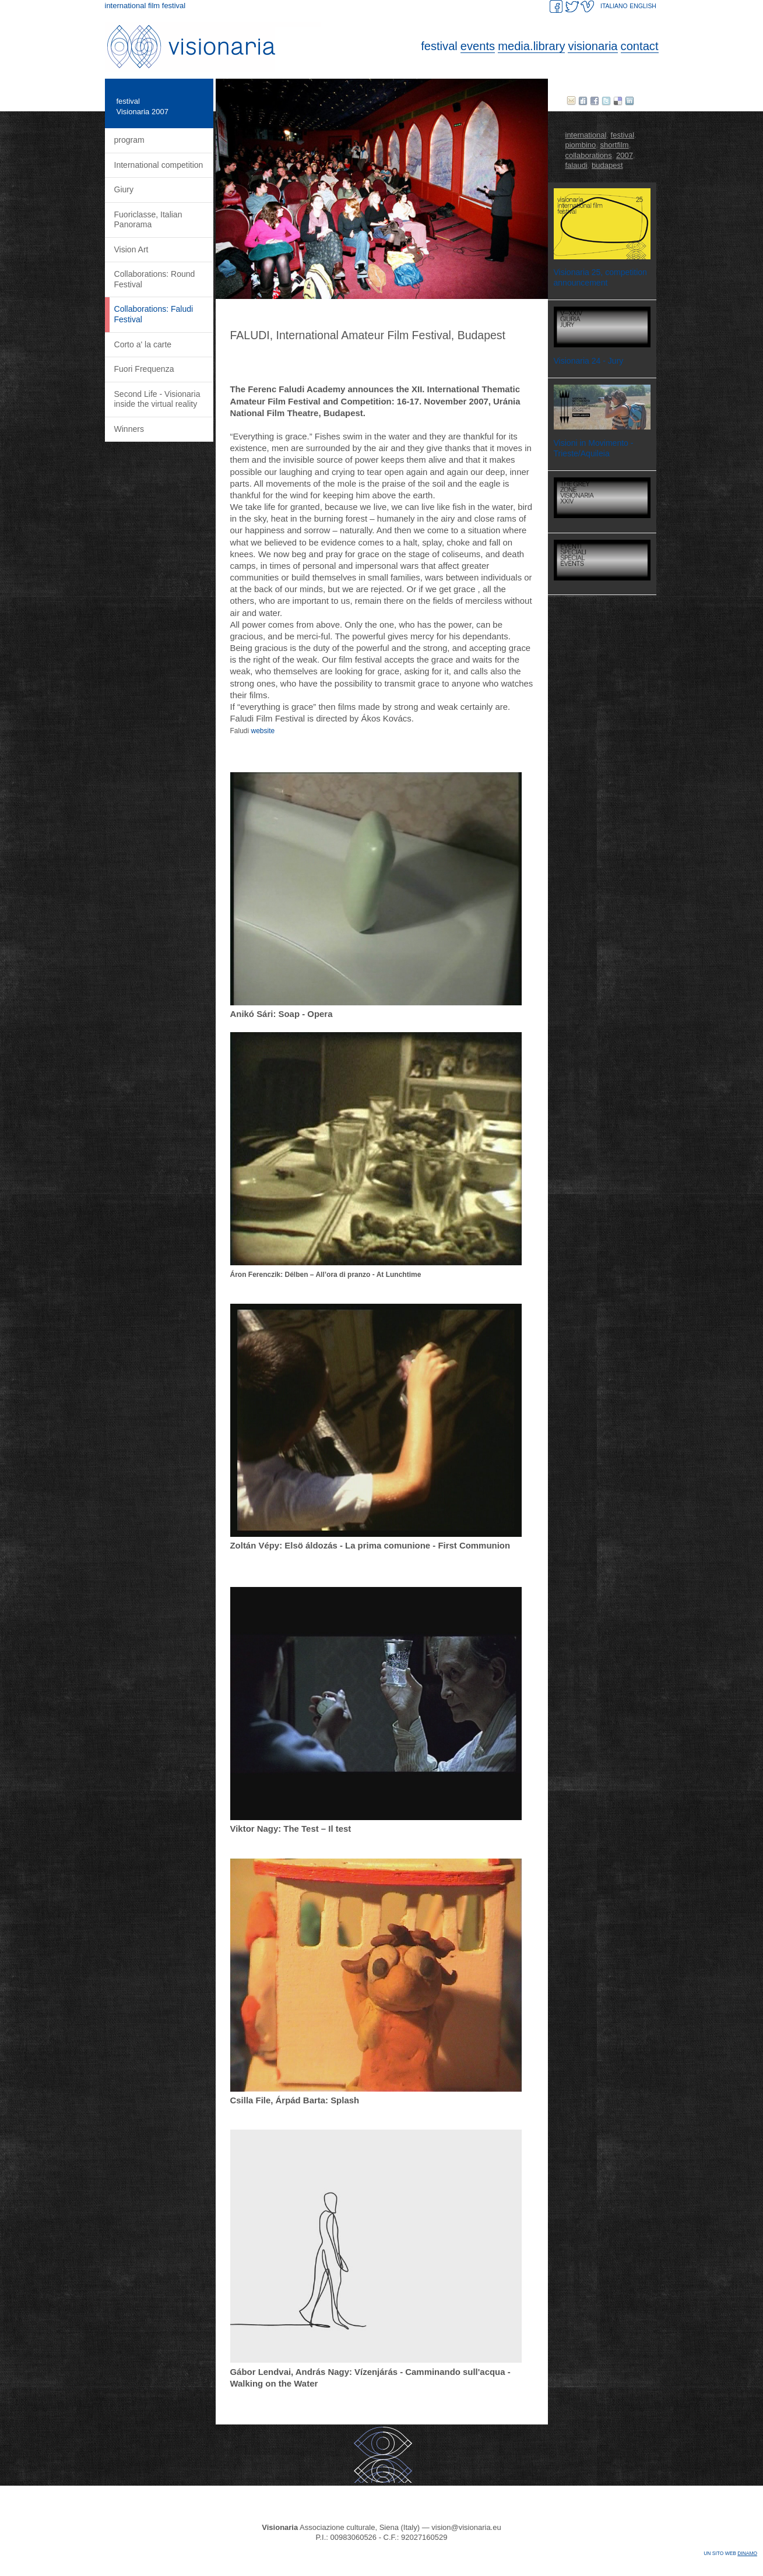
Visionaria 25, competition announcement (600, 277)
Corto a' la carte (143, 344)
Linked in (629, 100)
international (586, 135)
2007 (624, 155)
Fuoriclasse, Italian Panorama (148, 220)
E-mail (571, 100)
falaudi (576, 165)
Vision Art (131, 249)
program (129, 140)
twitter (606, 100)
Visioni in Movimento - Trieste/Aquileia (594, 448)
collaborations (588, 155)
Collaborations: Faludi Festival (154, 314)
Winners (129, 429)
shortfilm (614, 144)
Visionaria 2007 (142, 111)
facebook (594, 100)
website (263, 731)
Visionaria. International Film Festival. (215, 47)
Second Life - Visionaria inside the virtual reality (157, 399)
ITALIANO (614, 6)
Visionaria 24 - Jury (589, 360)
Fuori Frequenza (144, 369)
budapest (607, 165)
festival (128, 101)
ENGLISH (643, 6)
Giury (124, 189)
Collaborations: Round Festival (154, 279)
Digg (583, 100)
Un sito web (730, 2553)
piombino (580, 144)
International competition (158, 165)
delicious (618, 100)
